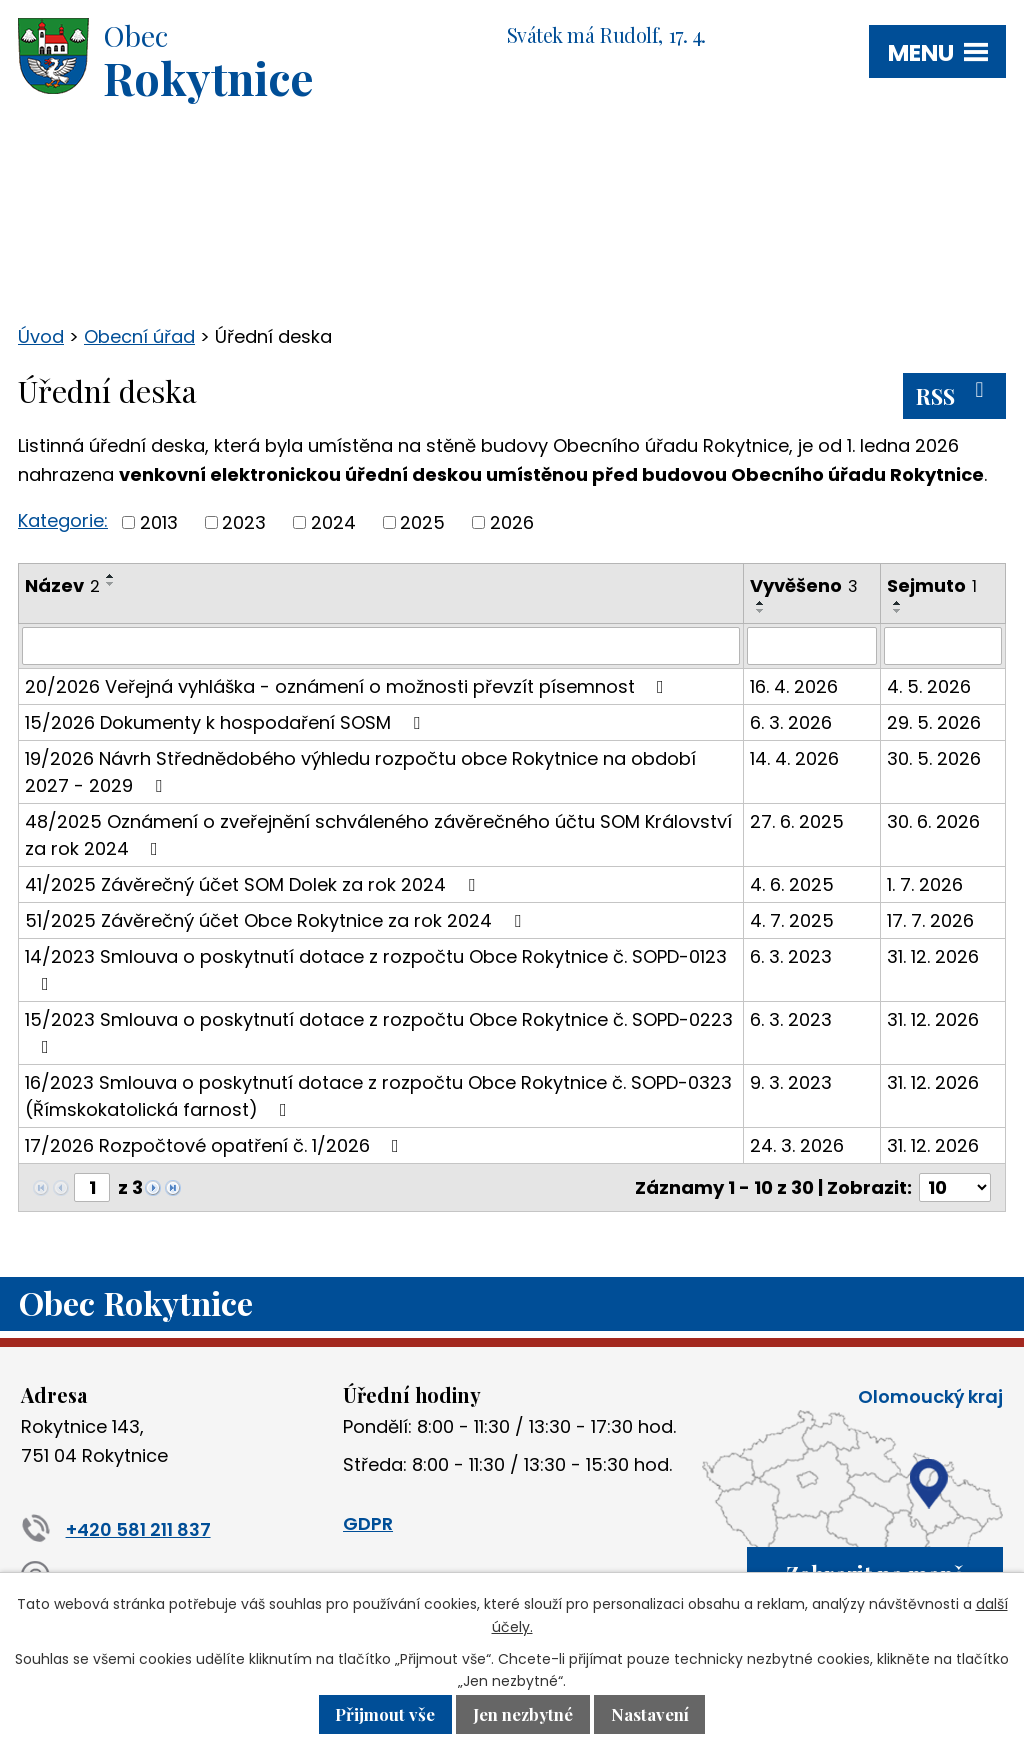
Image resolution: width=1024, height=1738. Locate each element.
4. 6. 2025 (792, 884)
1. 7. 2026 (925, 884)
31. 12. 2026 (933, 956)
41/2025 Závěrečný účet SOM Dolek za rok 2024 (254, 884)
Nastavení (650, 1715)
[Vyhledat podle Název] (381, 646)
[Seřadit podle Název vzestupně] (111, 576)
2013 (159, 522)
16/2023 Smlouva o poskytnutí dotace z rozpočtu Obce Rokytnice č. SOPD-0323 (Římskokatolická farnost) (378, 1096)
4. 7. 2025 (792, 920)
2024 (333, 522)
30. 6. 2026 (933, 821)
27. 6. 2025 (797, 821)
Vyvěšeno (804, 585)
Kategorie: (63, 520)
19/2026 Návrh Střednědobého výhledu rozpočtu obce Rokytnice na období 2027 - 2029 (360, 772)
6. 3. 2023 (791, 956)
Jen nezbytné (523, 1715)
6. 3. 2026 (791, 722)
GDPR (368, 1523)
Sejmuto (932, 585)
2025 (422, 522)
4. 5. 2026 (929, 686)
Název (62, 585)
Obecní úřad (139, 336)
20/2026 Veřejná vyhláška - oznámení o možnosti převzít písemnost (348, 686)
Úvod (41, 336)
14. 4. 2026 (794, 758)
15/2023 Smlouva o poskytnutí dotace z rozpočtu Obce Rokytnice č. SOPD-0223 (379, 1031)
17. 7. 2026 (930, 920)
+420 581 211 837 (116, 1529)
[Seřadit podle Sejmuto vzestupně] (898, 603)
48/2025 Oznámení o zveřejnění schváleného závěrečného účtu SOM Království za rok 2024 (378, 835)
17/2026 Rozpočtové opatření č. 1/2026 (216, 1145)
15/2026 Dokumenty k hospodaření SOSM (226, 722)
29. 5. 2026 (934, 722)
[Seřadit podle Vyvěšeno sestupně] (761, 611)
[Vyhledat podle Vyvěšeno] (812, 646)
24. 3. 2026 (797, 1145)
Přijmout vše (385, 1715)
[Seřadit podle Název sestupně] (111, 584)
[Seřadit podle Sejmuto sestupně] (898, 611)
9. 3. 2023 (791, 1082)
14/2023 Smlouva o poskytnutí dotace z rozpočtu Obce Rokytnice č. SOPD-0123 (376, 968)
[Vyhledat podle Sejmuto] (943, 646)
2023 (244, 522)
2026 (512, 522)
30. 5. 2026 (934, 758)
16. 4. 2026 (794, 686)
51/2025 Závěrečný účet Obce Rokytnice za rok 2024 (277, 920)
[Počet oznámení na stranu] (955, 1187)
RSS (954, 395)
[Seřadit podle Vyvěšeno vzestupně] (761, 603)
